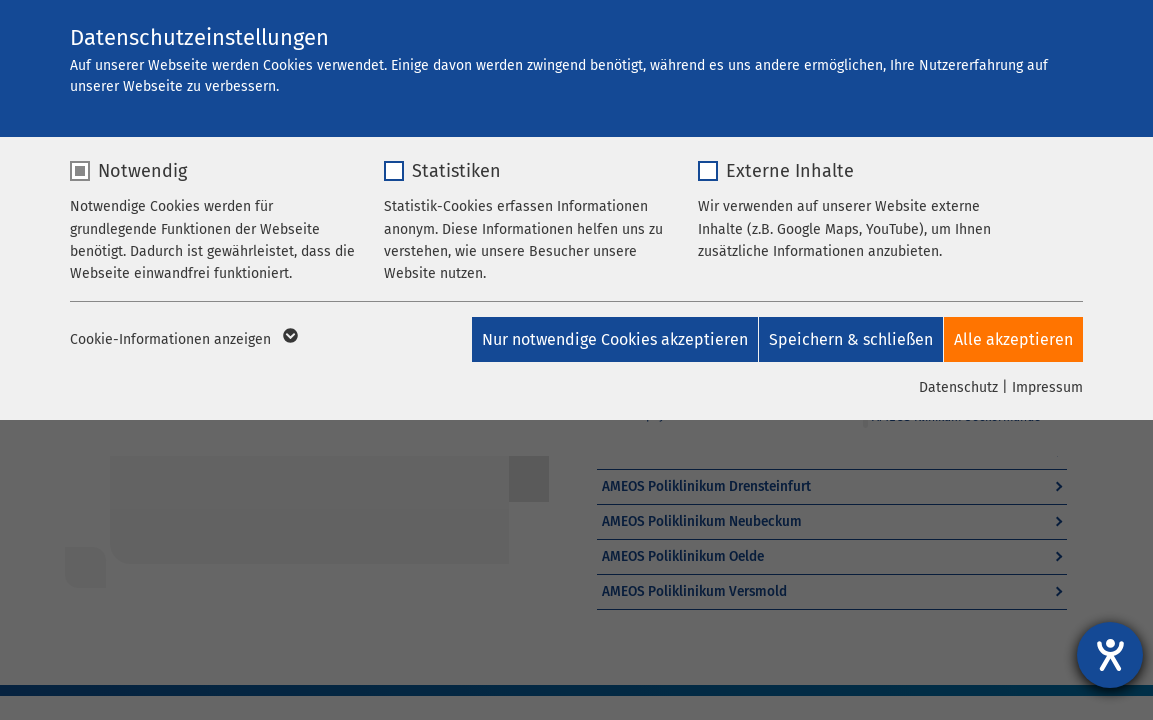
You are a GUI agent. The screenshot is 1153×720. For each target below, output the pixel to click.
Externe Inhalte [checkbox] (790, 171)
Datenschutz (958, 387)
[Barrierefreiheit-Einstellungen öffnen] (1110, 655)
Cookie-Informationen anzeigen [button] (182, 340)
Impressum (1047, 387)
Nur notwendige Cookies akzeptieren (597, 339)
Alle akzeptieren (1013, 339)
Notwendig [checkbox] (142, 171)
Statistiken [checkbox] (456, 171)
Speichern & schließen (842, 339)
